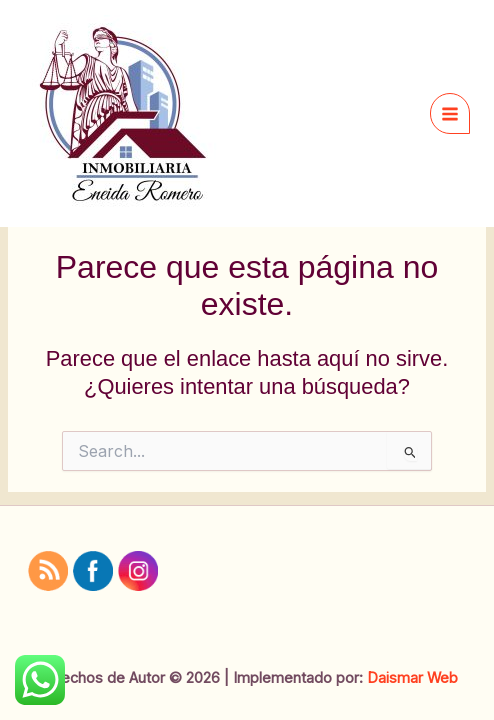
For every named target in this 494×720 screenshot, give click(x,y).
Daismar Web (412, 678)
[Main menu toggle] (450, 113)
